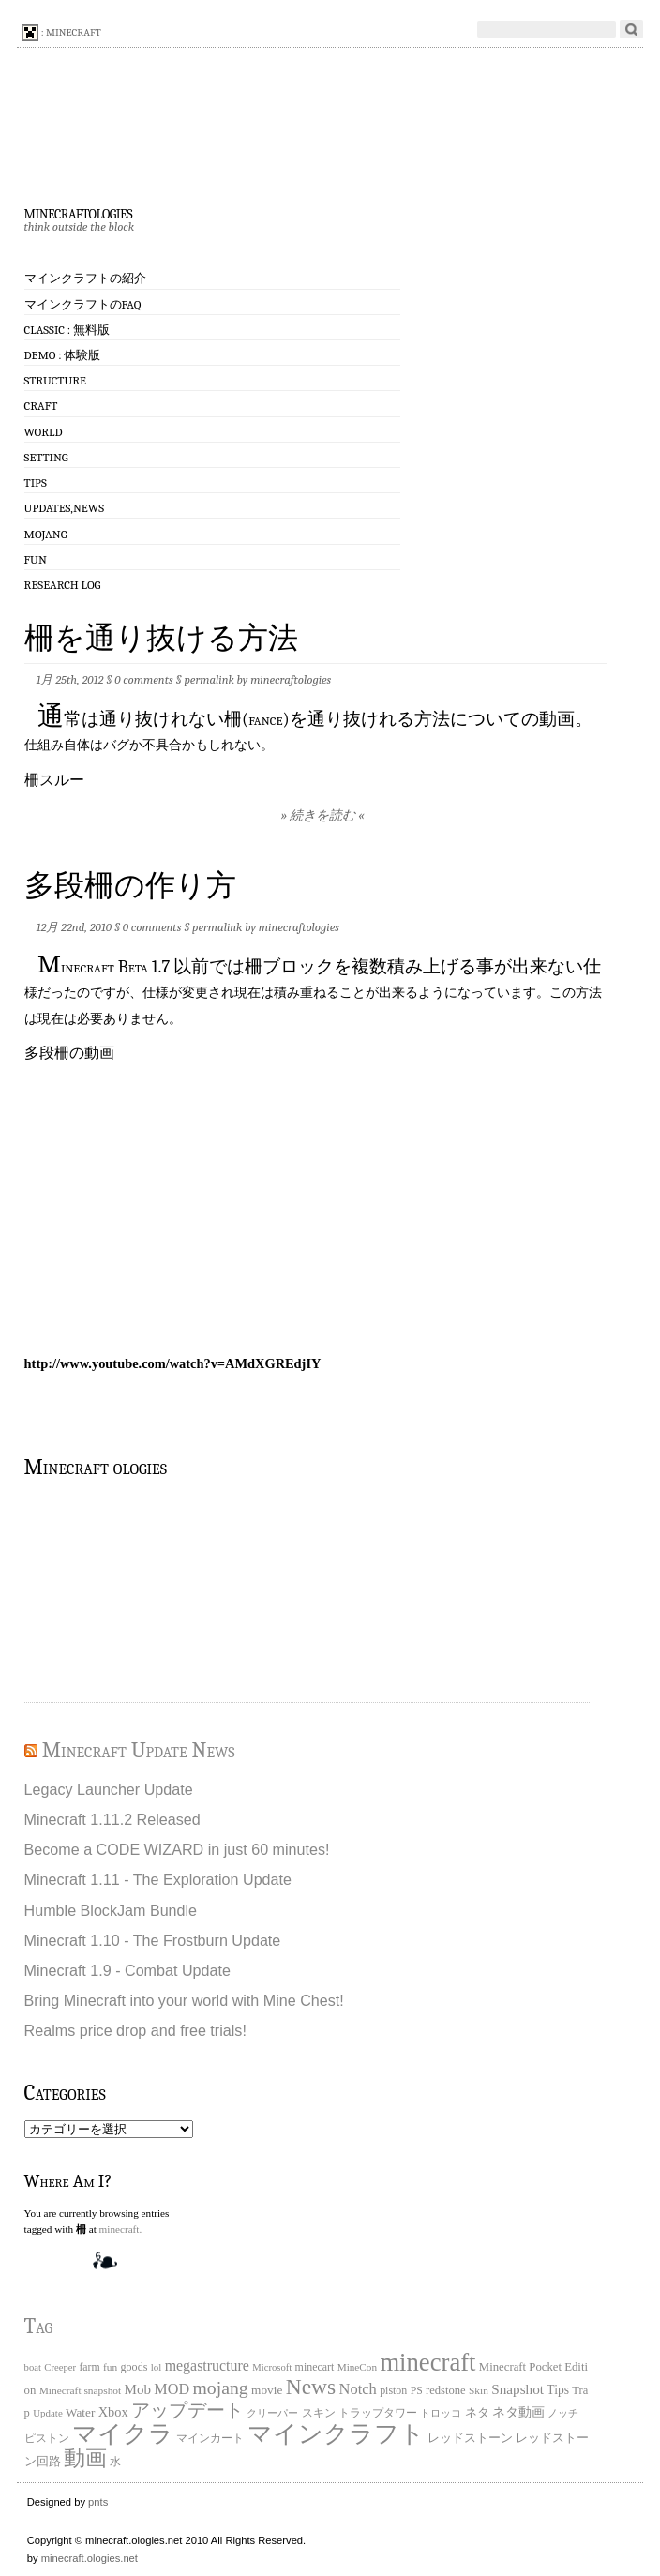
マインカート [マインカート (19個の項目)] (210, 2439)
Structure (55, 380)
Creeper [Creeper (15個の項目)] (60, 2367)
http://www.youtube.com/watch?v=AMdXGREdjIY (173, 1363)
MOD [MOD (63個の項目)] (171, 2389)
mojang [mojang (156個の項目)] (220, 2387)
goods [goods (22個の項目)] (133, 2366)
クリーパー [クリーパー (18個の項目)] (272, 2412)
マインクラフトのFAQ (83, 304)
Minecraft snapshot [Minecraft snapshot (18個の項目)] (80, 2390)
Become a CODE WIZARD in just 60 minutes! (177, 1849)
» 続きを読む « (323, 815)
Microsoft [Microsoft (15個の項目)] (272, 2367)
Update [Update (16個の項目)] (48, 2412)
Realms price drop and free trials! (135, 2030)
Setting (46, 457)
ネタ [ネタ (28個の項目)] (477, 2412)
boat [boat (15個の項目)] (32, 2367)
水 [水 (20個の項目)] (115, 2462)
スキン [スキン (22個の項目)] (319, 2412)
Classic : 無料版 (67, 330)
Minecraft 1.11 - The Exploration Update (158, 1879)
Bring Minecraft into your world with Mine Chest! (184, 2000)
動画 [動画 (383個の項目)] (85, 2458)
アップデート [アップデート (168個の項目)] (187, 2410)
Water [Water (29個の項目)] (80, 2412)
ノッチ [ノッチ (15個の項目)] (563, 2413)
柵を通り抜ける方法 (161, 638)
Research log (62, 585)
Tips (35, 482)
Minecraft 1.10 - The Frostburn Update (152, 1940)
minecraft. (120, 2229)
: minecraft (61, 32)
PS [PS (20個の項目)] (417, 2391)
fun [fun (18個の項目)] (110, 2367)
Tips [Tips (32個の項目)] (558, 2390)
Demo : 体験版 (62, 355)
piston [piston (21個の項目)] (393, 2390)
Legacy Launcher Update (108, 1789)
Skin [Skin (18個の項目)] (478, 2390)
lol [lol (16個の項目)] (156, 2367)
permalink (208, 679)
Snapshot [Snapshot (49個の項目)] (517, 2389)
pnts (98, 2502)
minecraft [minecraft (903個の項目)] (427, 2362)
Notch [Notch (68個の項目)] (358, 2389)
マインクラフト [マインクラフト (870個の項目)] (336, 2433)
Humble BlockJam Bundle (110, 1910)
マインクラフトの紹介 (85, 278)
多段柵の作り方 (130, 885)
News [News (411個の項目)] (311, 2386)
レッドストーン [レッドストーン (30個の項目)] (470, 2438)
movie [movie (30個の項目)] (266, 2390)
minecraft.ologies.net (89, 2558)
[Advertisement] (118, 1587)
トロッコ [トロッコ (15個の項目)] (440, 2413)
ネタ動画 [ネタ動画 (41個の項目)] (518, 2411)
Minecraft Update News (138, 1750)
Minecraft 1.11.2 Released (112, 1819)
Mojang (46, 534)
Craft (41, 406)
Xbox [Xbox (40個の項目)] (113, 2411)
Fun (35, 559)
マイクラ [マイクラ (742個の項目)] (122, 2434)
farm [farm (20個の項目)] (89, 2367)
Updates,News (64, 508)
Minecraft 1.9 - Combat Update (127, 1970)
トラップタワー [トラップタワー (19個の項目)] (377, 2413)
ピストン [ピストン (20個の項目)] (46, 2439)
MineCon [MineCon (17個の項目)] (357, 2367)
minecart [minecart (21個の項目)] (315, 2366)
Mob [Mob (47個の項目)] (138, 2389)
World (43, 432)
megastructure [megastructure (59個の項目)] (207, 2365)
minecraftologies (78, 212)
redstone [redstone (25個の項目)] (446, 2390)
